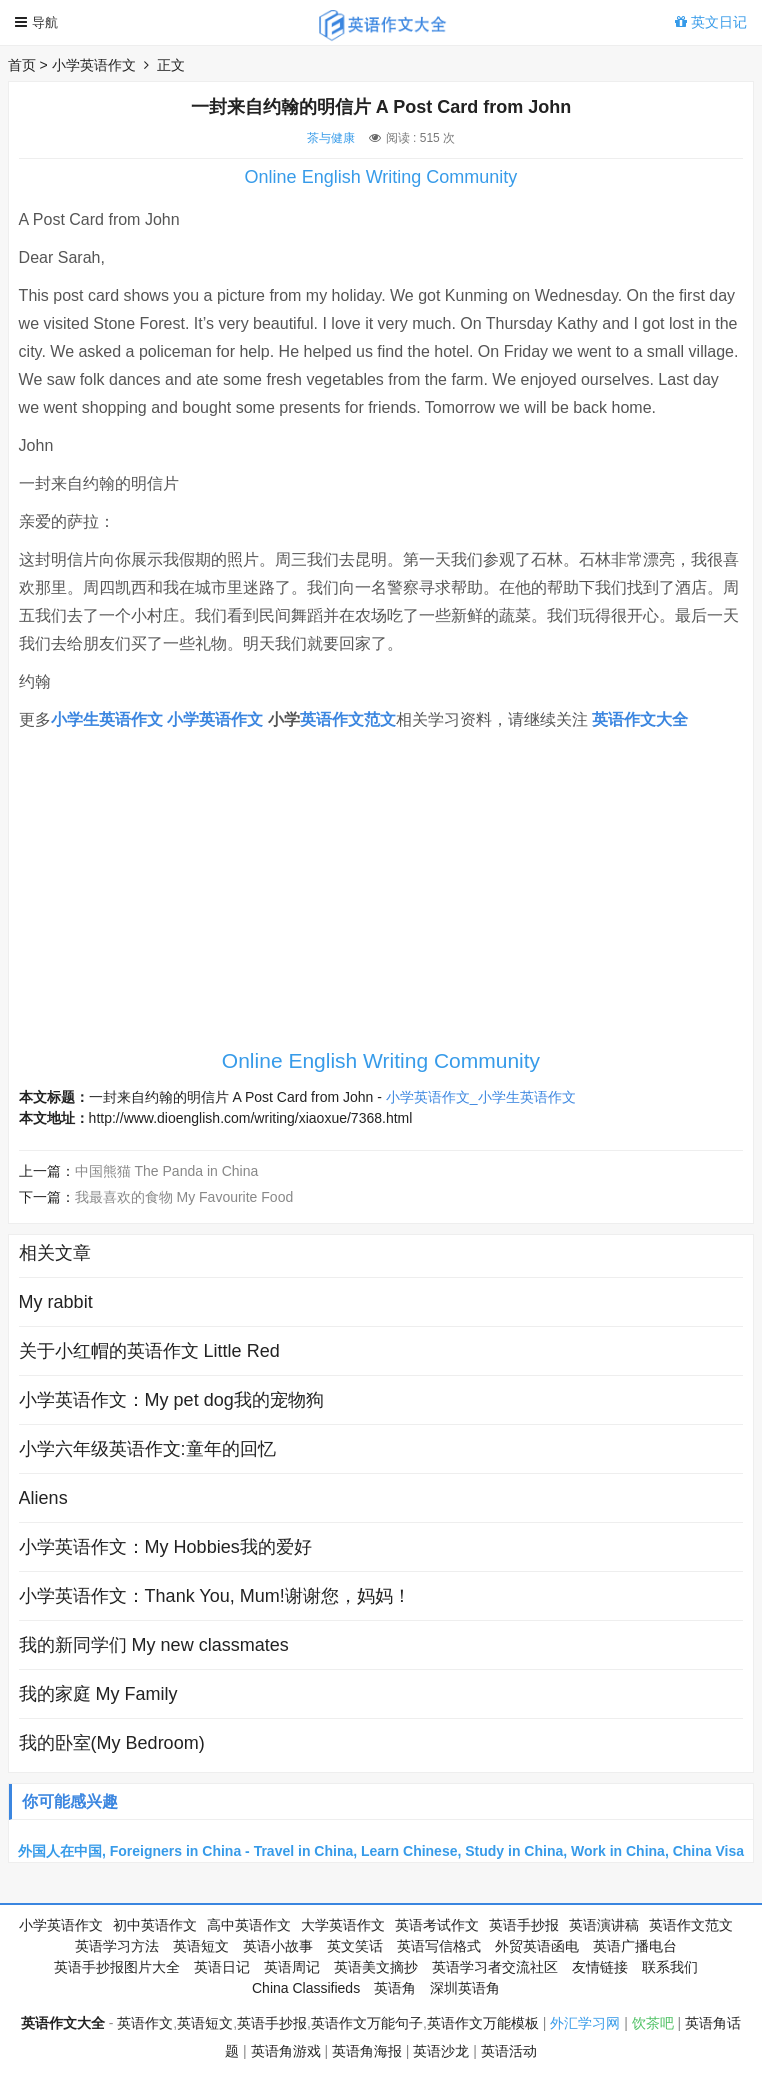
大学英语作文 (343, 1925)
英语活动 (509, 2051)
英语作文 (145, 2023)
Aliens (43, 1498)
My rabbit (56, 1302)
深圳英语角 (465, 1988)
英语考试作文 (437, 1925)
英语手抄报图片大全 (117, 1967)
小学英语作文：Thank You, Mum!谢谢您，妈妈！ (215, 1596)
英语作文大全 (640, 719)
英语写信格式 (439, 1946)
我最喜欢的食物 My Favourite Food (184, 1197)
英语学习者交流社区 (495, 1967)
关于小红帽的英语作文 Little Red (149, 1351)
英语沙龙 (441, 2051)
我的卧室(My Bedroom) (112, 1743)
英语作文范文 (348, 719)
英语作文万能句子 (367, 2023)
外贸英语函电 (537, 1946)
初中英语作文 (155, 1925)
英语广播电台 (635, 1946)
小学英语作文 (94, 65)
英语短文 (201, 1946)
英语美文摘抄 (376, 1967)
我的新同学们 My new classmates (154, 1645)
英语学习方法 (117, 1946)
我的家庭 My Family (98, 1694)
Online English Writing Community (381, 177)
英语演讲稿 (604, 1925)
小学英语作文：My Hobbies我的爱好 (165, 1547)
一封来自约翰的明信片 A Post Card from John (231, 1097)
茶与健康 (331, 138)
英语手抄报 (524, 1925)
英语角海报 (367, 2051)
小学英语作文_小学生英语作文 (481, 1097)
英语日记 (222, 1967)
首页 (22, 65)
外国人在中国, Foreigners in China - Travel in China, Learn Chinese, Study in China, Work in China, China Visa (381, 1851)
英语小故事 (278, 1946)
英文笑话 (355, 1946)
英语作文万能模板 (483, 2023)
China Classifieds (306, 1988)
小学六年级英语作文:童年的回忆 (147, 1449)
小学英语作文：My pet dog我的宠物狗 (171, 1400)
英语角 (395, 1988)
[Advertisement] (381, 899)
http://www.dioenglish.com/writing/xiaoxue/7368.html (251, 1118)
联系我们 (670, 1967)
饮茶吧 (653, 2023)
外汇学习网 (585, 2023)
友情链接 (600, 1967)
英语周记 (292, 1967)
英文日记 (711, 22)
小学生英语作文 (107, 719)
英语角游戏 (286, 2051)
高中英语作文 (249, 1925)
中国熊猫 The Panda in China (167, 1171)
